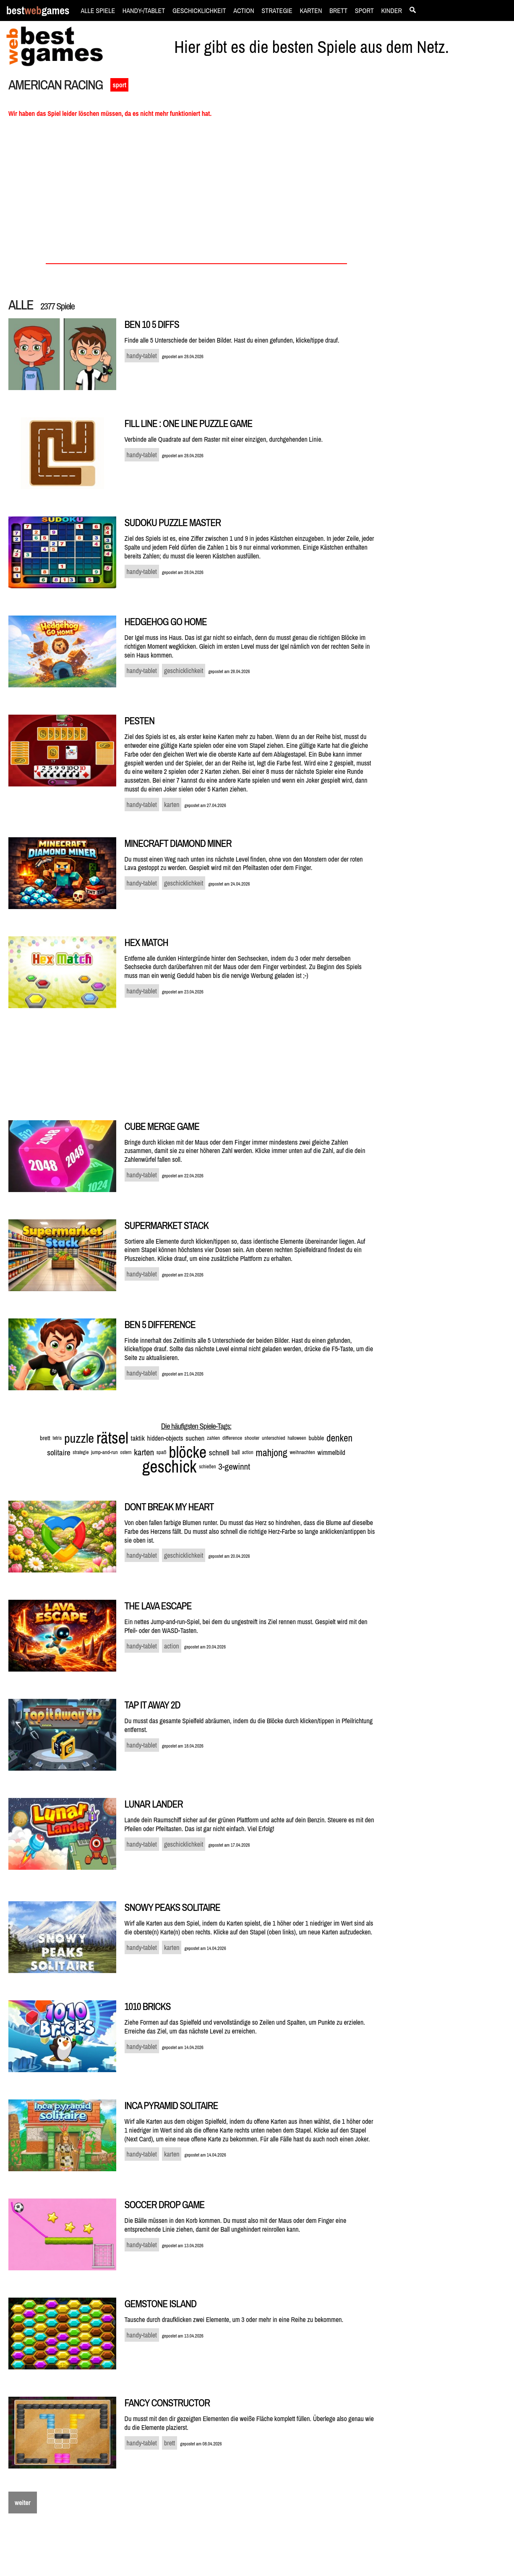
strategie (81, 1452)
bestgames (37, 10)
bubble (316, 1437)
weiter (23, 2502)
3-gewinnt (234, 1466)
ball (236, 1452)
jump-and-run (104, 1452)
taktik (138, 1438)
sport (119, 84)
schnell (219, 1452)
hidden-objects (165, 1438)
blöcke (187, 1452)
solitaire (58, 1452)
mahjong (271, 1452)
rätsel (112, 1438)
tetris (57, 1438)
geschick (169, 1466)
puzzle (79, 1438)
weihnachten (302, 1452)
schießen (207, 1466)
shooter (252, 1437)
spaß (162, 1452)
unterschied (273, 1437)
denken (339, 1437)
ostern (125, 1452)
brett (45, 1437)
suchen (194, 1438)
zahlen (213, 1437)
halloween (296, 1438)
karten (144, 1452)
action (247, 1452)
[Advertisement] (450, 221)
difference (232, 1437)
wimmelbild (331, 1452)
